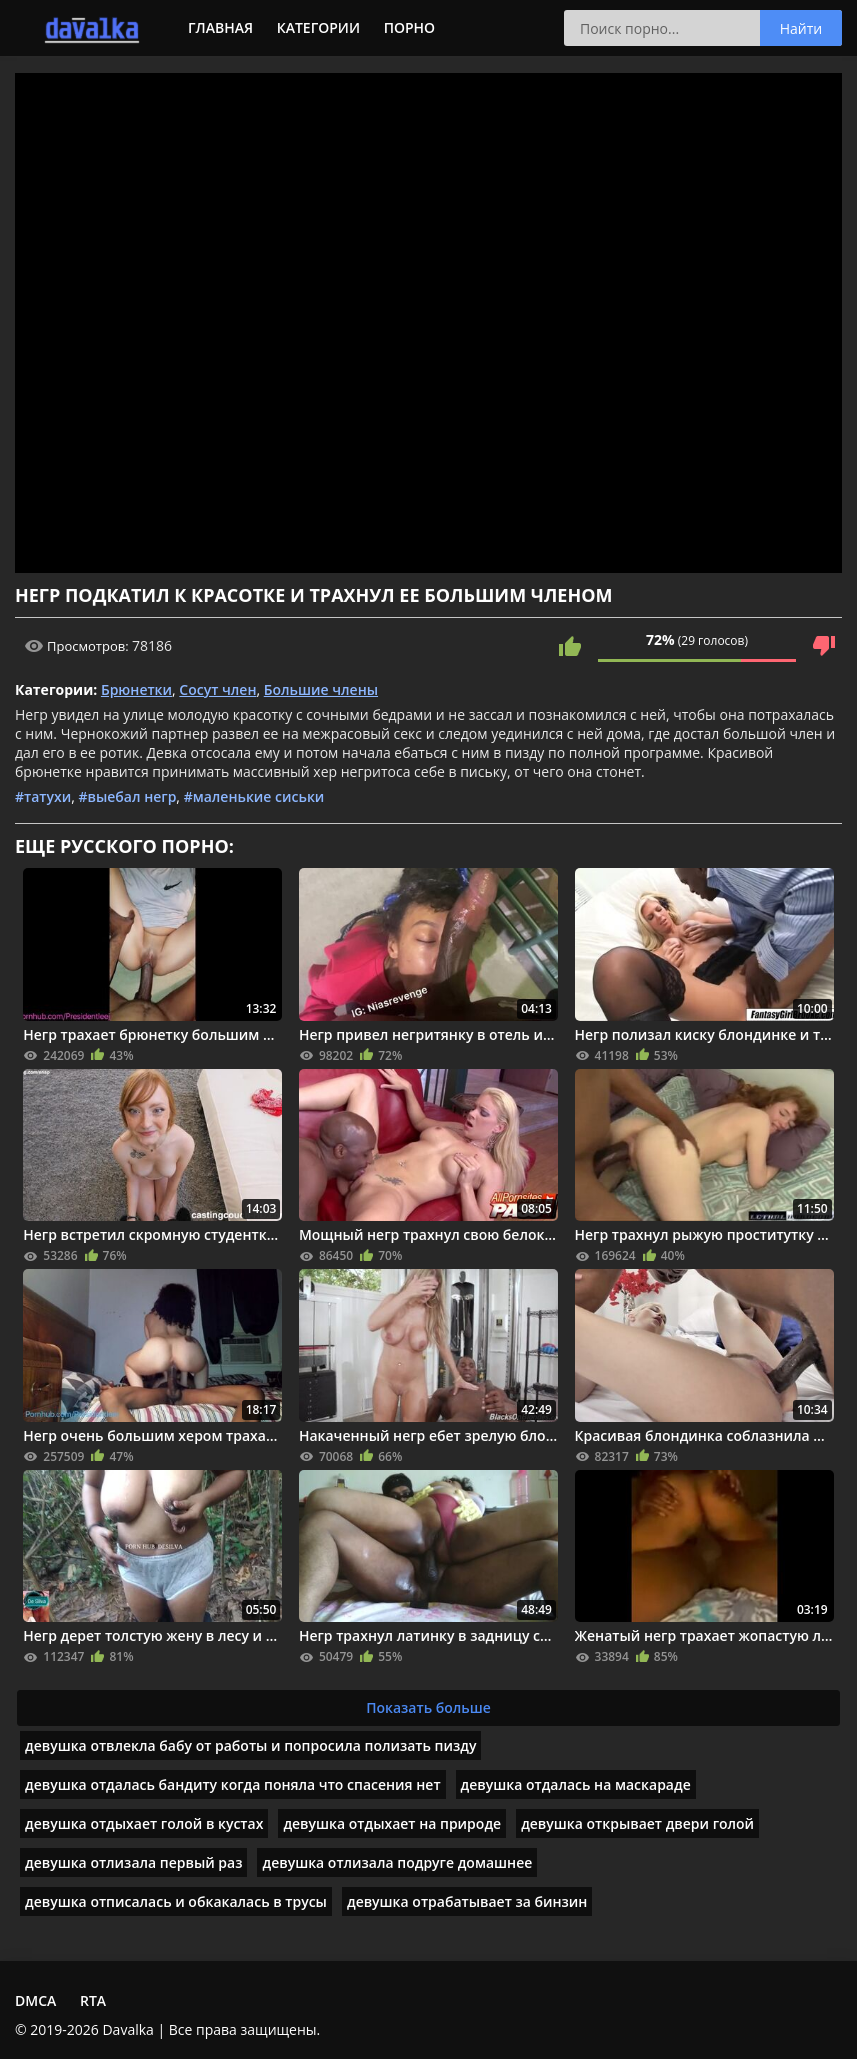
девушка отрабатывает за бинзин (467, 1901)
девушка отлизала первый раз (133, 1862)
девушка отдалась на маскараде (576, 1784)
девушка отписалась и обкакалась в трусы (176, 1901)
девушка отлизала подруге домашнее (397, 1862)
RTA (93, 2000)
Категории (318, 27)
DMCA (35, 2000)
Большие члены (321, 689)
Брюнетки (136, 689)
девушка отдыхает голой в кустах (144, 1823)
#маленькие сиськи (254, 796)
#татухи (43, 796)
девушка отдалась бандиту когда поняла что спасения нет (233, 1784)
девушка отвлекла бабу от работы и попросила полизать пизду (250, 1745)
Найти (801, 28)
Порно (409, 27)
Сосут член (217, 689)
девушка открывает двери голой (637, 1823)
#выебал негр (127, 796)
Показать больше (428, 1707)
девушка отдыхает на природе (392, 1823)
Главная (220, 27)
